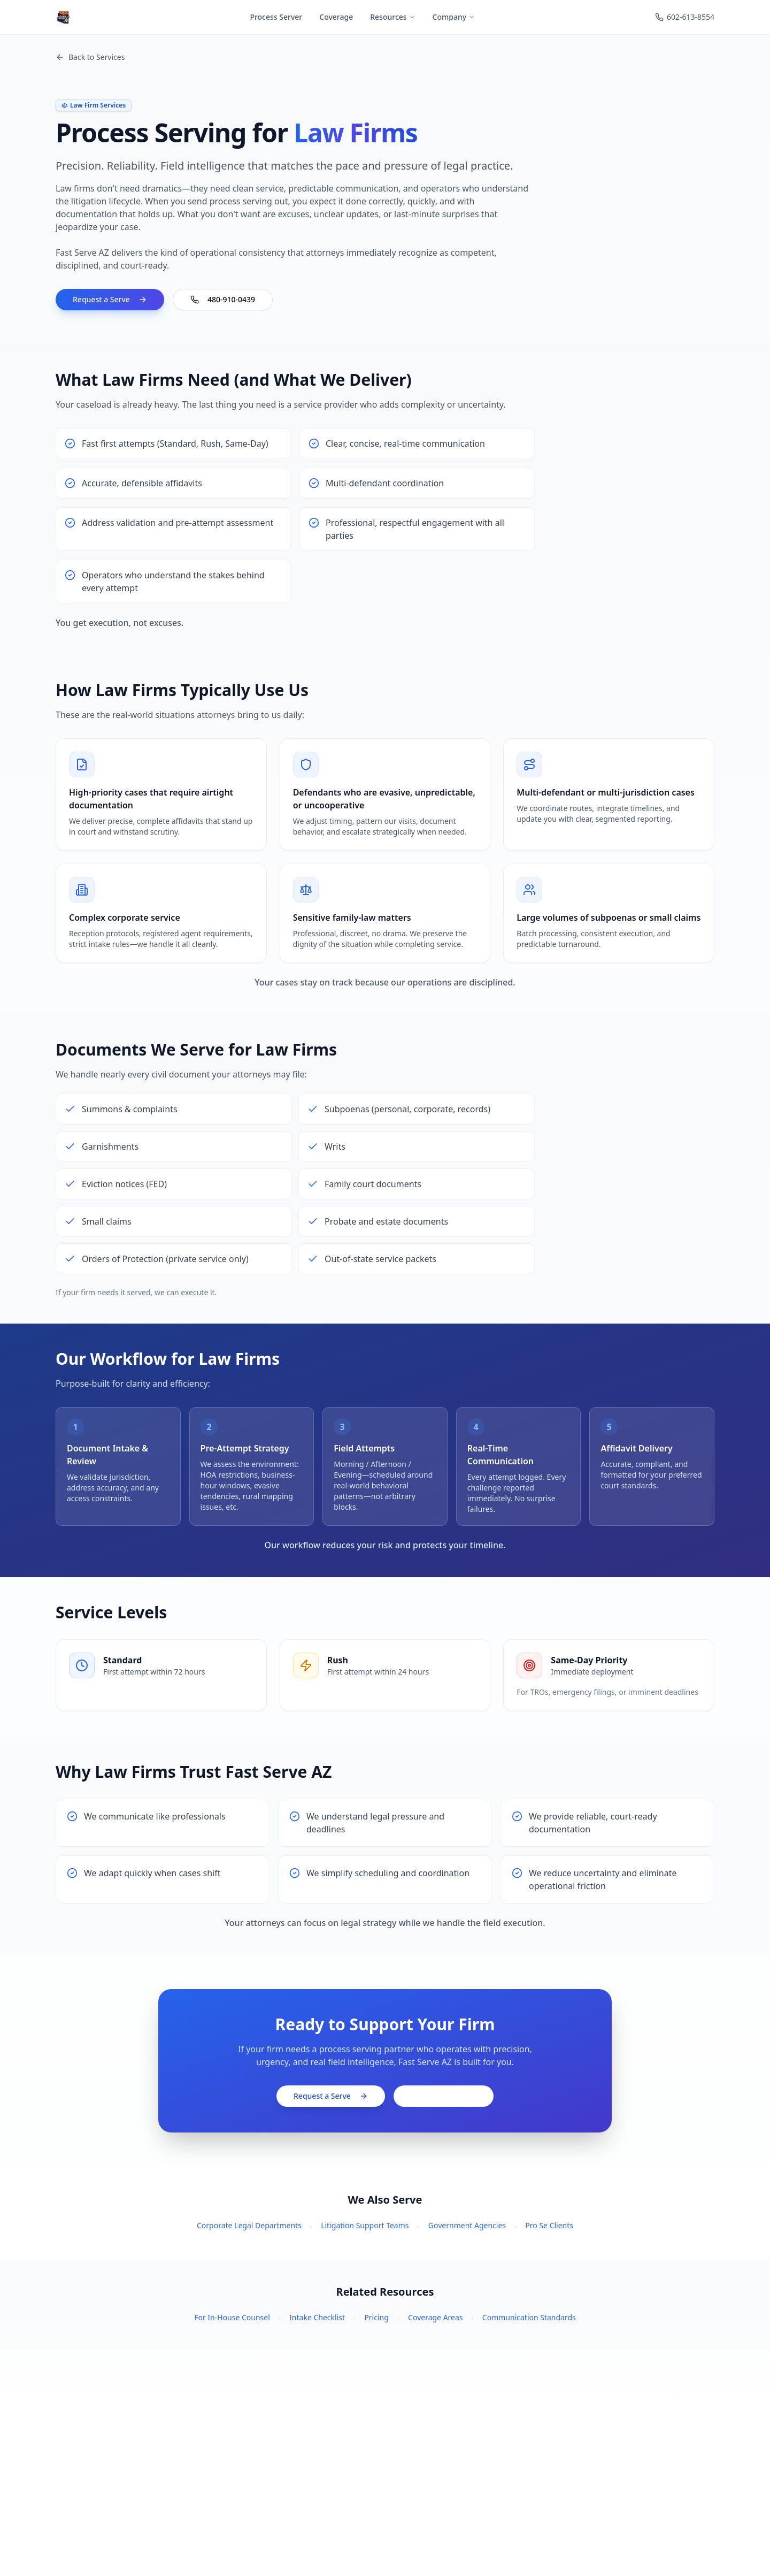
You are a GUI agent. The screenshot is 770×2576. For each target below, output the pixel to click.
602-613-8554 (684, 17)
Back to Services (90, 57)
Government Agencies (467, 2225)
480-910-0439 (222, 299)
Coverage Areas (435, 2317)
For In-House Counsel (232, 2317)
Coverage (336, 17)
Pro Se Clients (549, 2225)
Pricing (376, 2317)
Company (454, 17)
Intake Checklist (317, 2317)
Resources (392, 17)
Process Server (276, 17)
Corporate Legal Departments (249, 2225)
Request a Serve (110, 299)
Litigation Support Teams (365, 2225)
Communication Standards (529, 2317)
